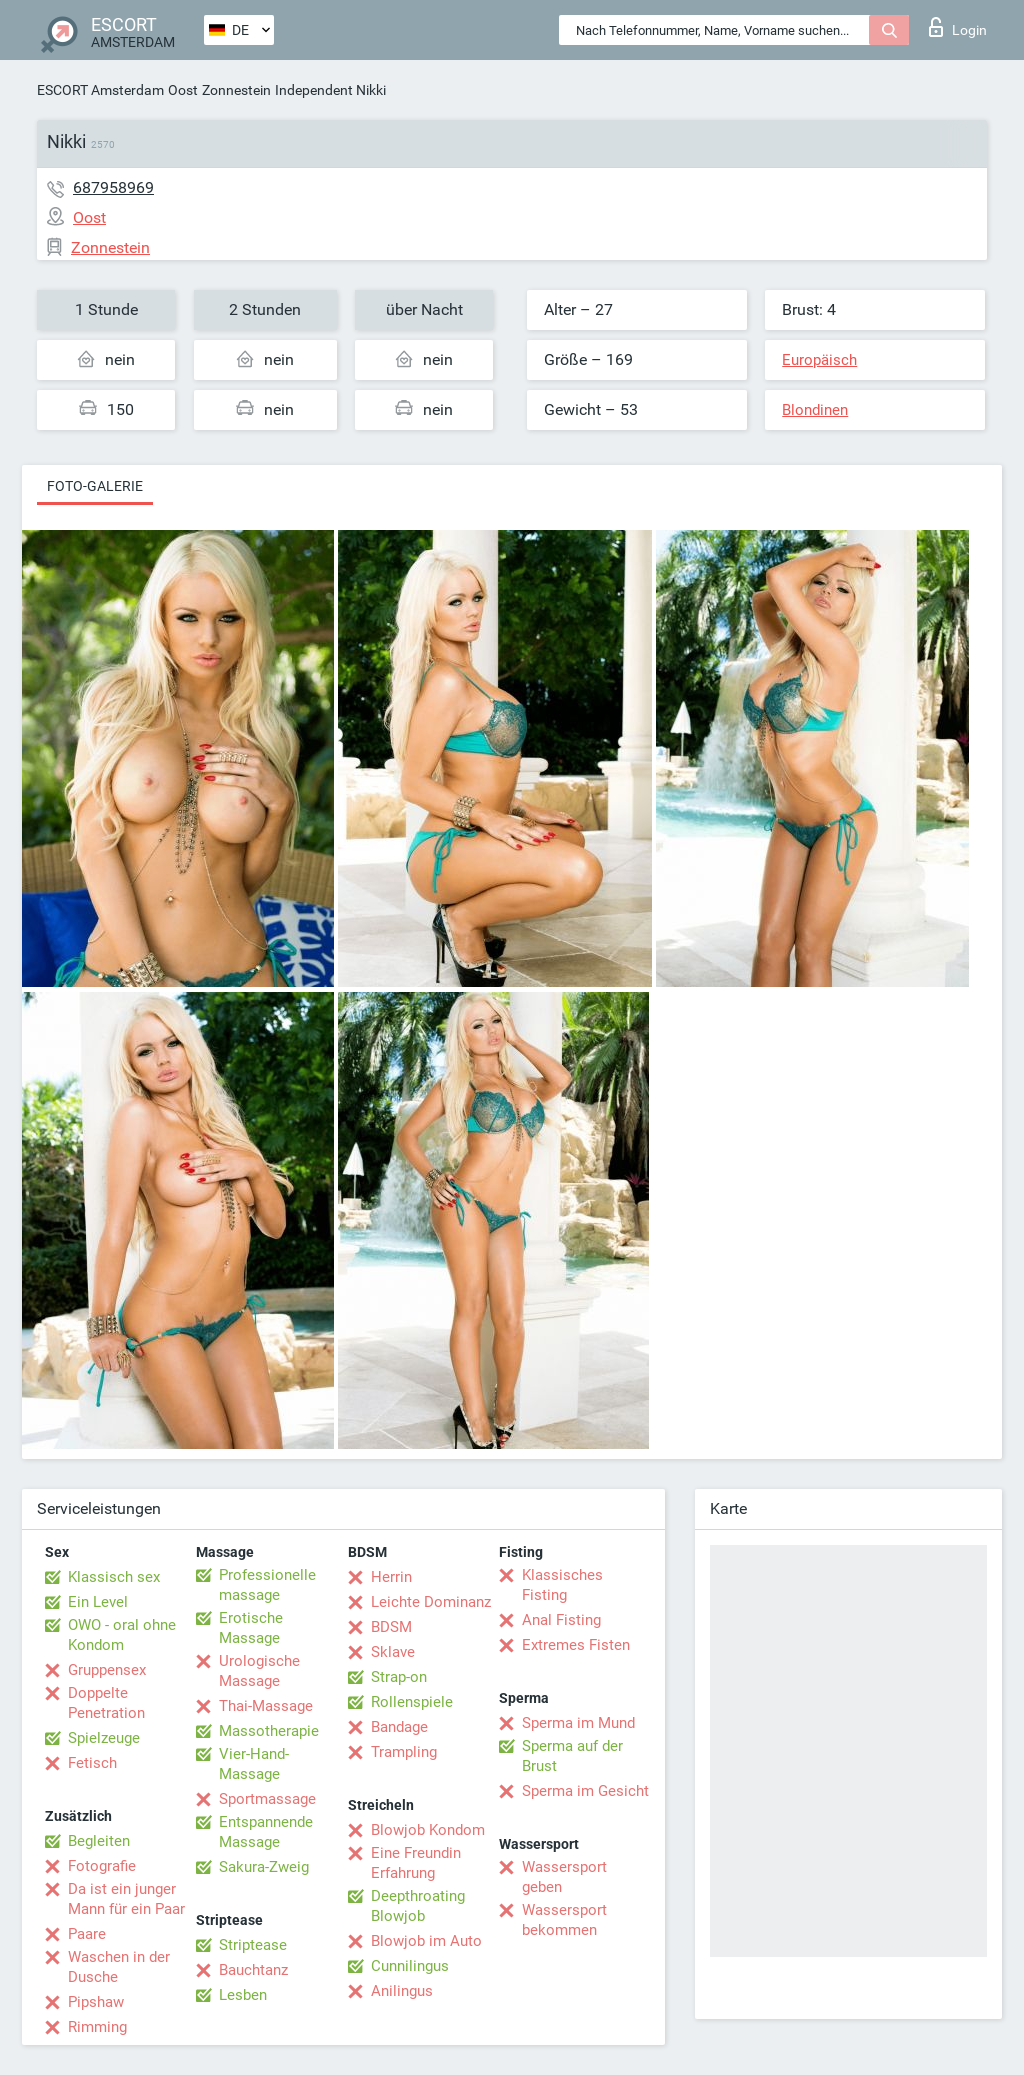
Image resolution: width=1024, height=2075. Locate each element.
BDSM (391, 1627)
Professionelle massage (267, 1585)
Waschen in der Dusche (119, 1967)
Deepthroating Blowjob (418, 1906)
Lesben (243, 1995)
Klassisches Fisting (562, 1585)
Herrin (391, 1577)
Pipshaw (96, 2002)
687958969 (113, 187)
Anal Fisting (561, 1620)
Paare (87, 1934)
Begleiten (99, 1841)
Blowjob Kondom (428, 1830)
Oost (183, 90)
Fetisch (92, 1763)
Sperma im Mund (578, 1723)
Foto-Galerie (95, 486)
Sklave (393, 1652)
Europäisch (819, 360)
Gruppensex (107, 1670)
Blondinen (815, 410)
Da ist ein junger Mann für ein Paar (126, 1899)
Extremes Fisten (576, 1645)
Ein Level (98, 1602)
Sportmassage (267, 1799)
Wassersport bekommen (564, 1920)
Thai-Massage (266, 1706)
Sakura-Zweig (264, 1867)
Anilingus (402, 1991)
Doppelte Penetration (106, 1703)
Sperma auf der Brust (572, 1756)
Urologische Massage (259, 1671)
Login (958, 27)
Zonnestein (236, 90)
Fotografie (102, 1866)
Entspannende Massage (266, 1832)
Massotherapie (269, 1731)
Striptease (253, 1945)
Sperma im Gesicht (585, 1791)
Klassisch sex (114, 1577)
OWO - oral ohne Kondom (122, 1635)
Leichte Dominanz (431, 1602)
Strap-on (399, 1677)
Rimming (97, 2027)
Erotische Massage (251, 1628)
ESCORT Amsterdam (100, 90)
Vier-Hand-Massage (254, 1764)
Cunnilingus (410, 1966)
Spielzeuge (104, 1738)
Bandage (399, 1727)
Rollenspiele (412, 1702)
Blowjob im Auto (426, 1941)
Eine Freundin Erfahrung (416, 1863)
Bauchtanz (253, 1970)
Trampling (404, 1752)
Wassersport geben (564, 1877)
